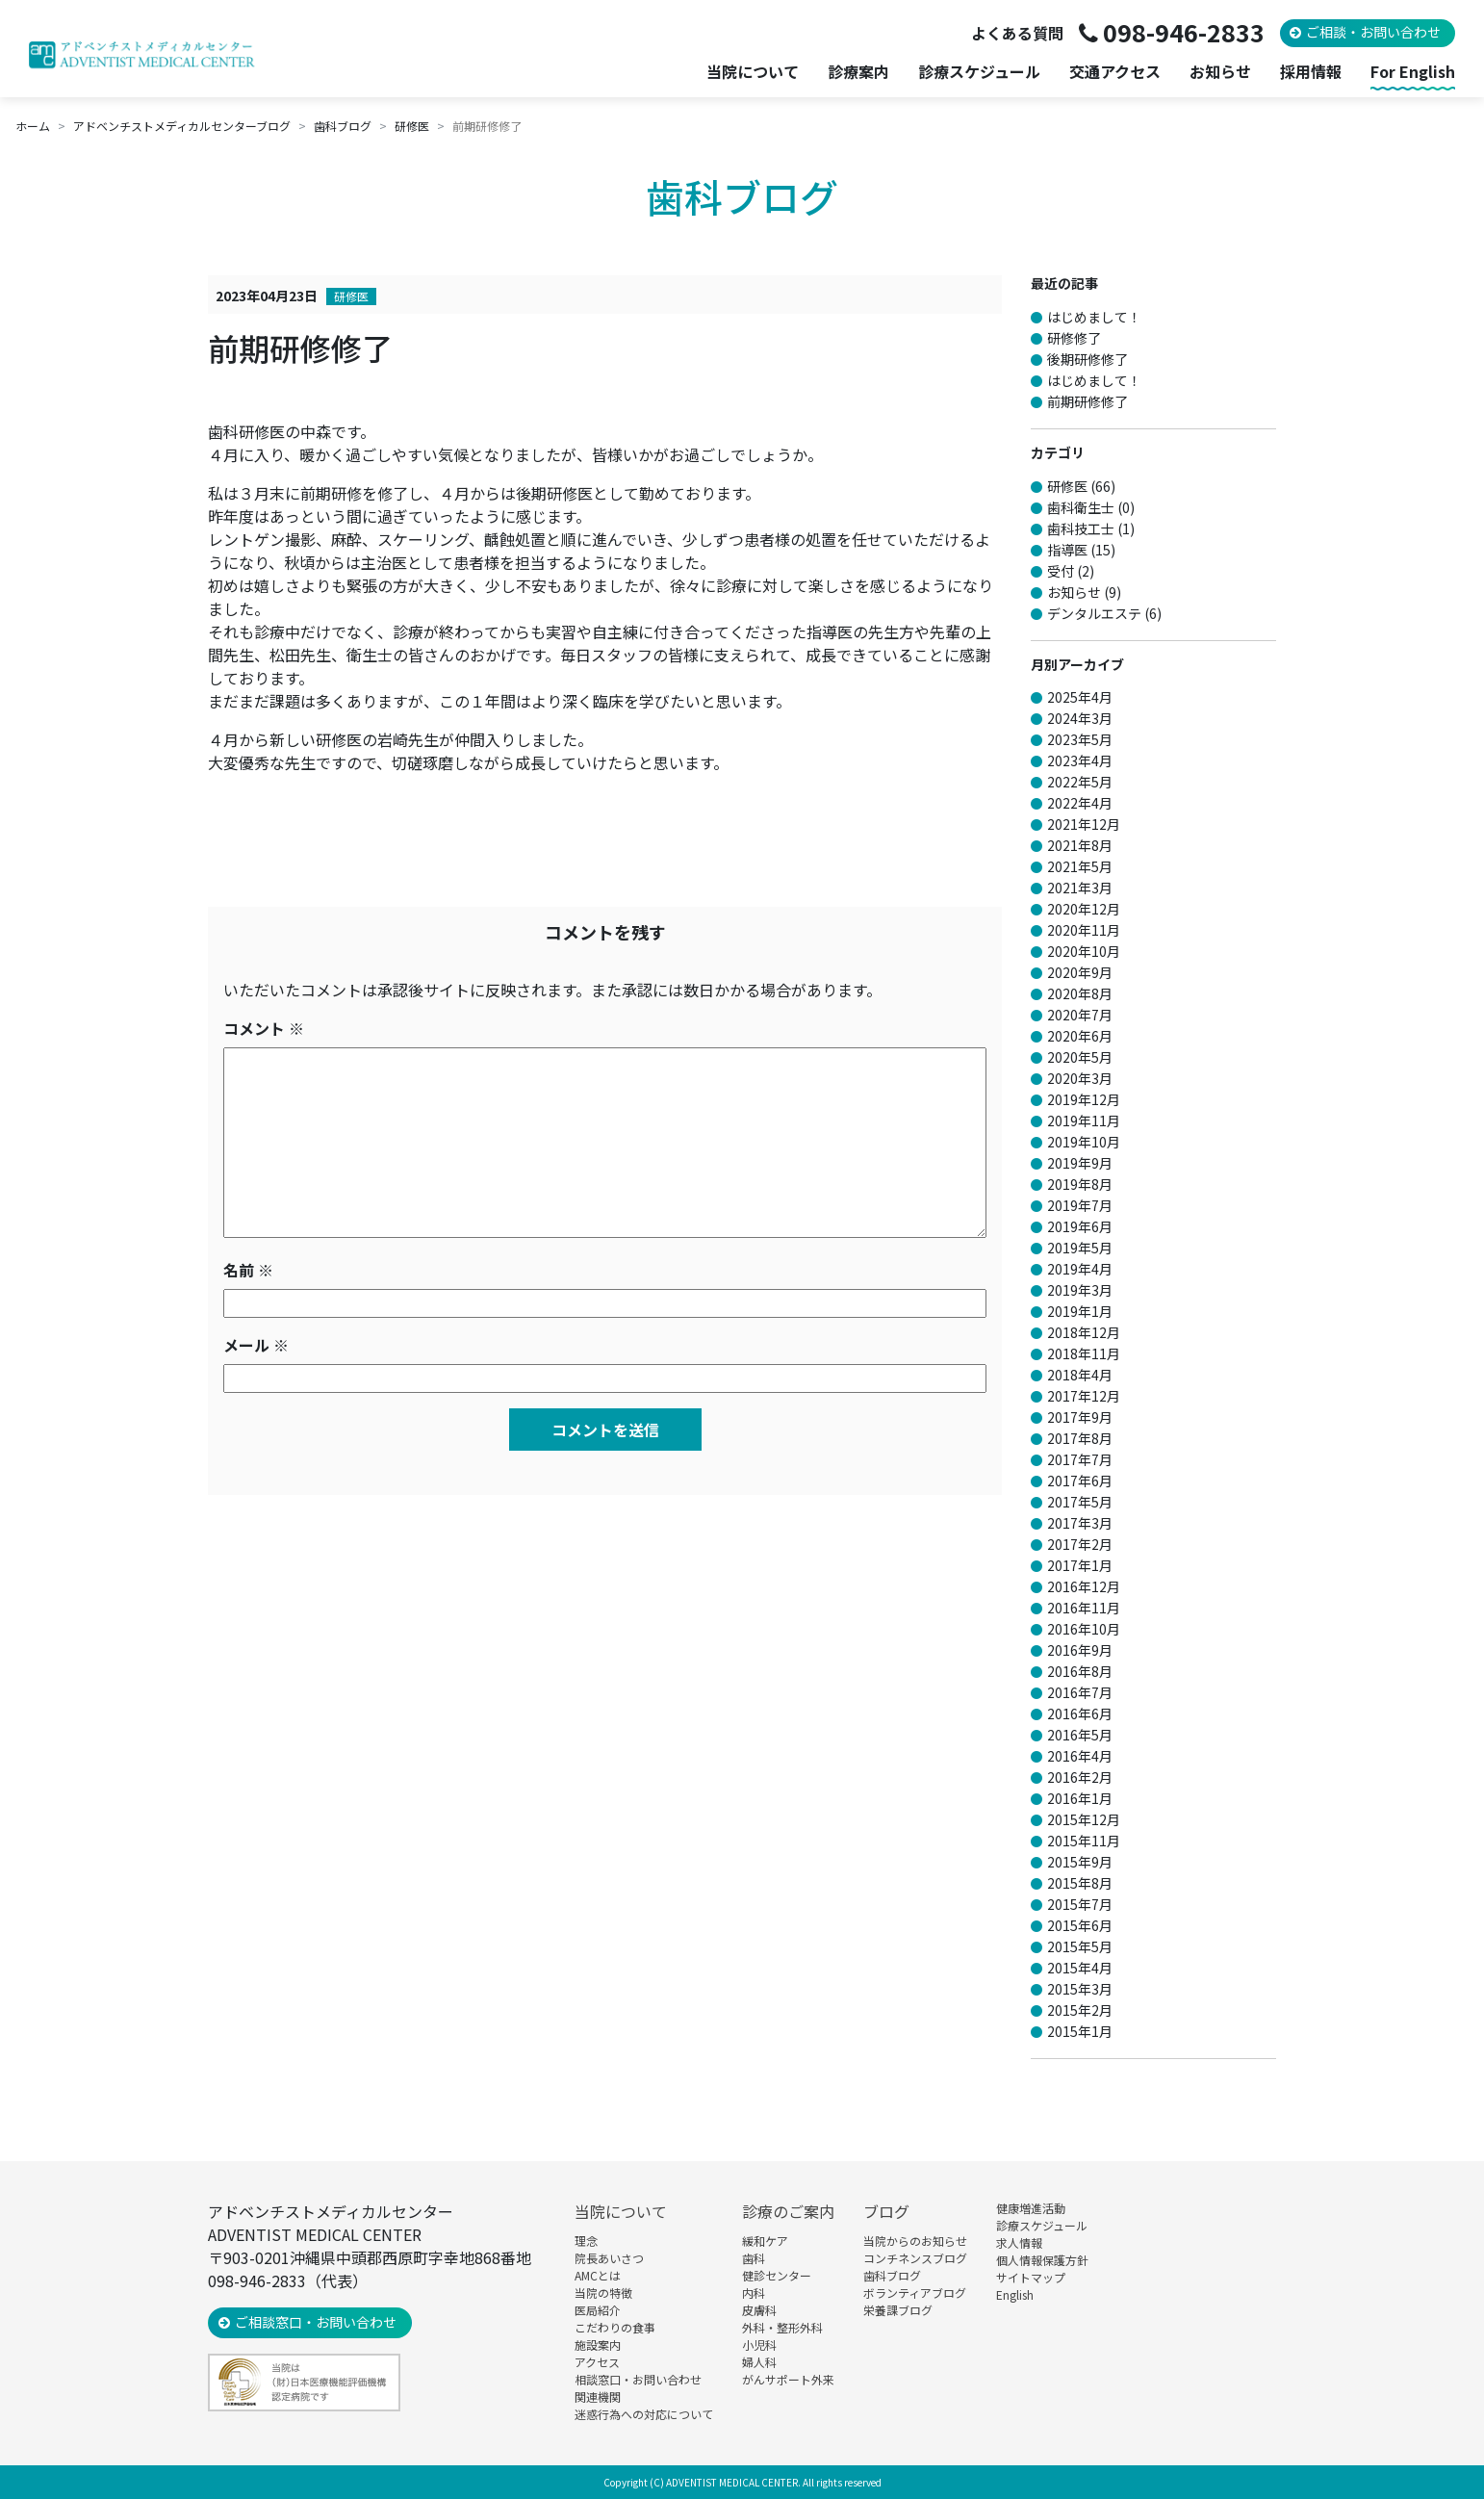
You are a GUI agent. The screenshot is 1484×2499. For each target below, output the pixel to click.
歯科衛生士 (1080, 507)
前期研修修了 (1087, 401)
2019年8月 (1080, 1184)
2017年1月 (1080, 1565)
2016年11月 (1083, 1607)
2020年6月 (1080, 1035)
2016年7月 (1080, 1692)
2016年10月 (1083, 1628)
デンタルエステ (1094, 613)
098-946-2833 (1184, 31)
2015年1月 (1080, 2031)
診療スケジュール (979, 72)
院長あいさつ (609, 2258)
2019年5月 (1080, 1247)
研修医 (351, 296)
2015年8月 (1080, 1883)
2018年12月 (1083, 1332)
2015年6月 (1080, 1925)
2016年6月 (1080, 1713)
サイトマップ (1030, 2277)
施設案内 (598, 2344)
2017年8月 (1080, 1438)
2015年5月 (1080, 1946)
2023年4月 (1080, 760)
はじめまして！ (1094, 316)
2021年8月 (1080, 845)
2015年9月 (1080, 1861)
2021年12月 (1083, 824)
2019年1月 (1080, 1311)
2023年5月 (1080, 739)
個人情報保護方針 (1042, 2260)
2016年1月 (1080, 1798)
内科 (753, 2292)
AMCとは (598, 2275)
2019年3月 (1080, 1290)
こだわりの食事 (615, 2327)
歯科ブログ (892, 2275)
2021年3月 (1080, 887)
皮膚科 (759, 2310)
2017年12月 (1083, 1395)
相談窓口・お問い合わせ (638, 2379)
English (1015, 2294)
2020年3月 (1080, 1078)
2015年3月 (1080, 1988)
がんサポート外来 (788, 2379)
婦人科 (759, 2362)
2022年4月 (1080, 802)
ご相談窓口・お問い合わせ (316, 2322)
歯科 (753, 2258)
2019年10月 (1083, 1141)
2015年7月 (1080, 1904)
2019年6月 (1080, 1226)
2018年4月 (1080, 1374)
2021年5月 (1080, 866)
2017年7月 (1080, 1459)
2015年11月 (1083, 1840)
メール (256, 1344)
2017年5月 (1080, 1501)
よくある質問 (1017, 32)
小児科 (759, 2344)
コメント (263, 1028)
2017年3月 (1080, 1523)
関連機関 (598, 2396)
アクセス (597, 2362)
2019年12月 (1083, 1099)
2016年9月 (1080, 1650)
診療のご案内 (788, 2211)
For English (1412, 72)
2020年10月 (1083, 951)
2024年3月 (1080, 718)
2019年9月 (1080, 1162)
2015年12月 (1083, 1819)
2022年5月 (1080, 781)
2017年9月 (1080, 1417)
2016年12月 (1083, 1586)
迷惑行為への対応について (644, 2414)
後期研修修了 (1087, 359)
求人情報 (1019, 2242)
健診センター (776, 2275)
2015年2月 (1080, 2010)
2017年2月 (1080, 1544)
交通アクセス (1115, 72)
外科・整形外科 (782, 2327)
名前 (248, 1269)
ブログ (886, 2211)
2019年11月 (1083, 1120)
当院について (621, 2211)
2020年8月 (1080, 993)
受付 (1060, 570)
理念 (586, 2240)
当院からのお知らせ (915, 2240)
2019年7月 (1080, 1205)
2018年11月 (1083, 1353)
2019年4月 (1080, 1268)
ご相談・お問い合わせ (1373, 31)
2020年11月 (1083, 930)
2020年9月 (1080, 972)
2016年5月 (1080, 1734)
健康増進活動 (1030, 2208)
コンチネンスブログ (915, 2258)
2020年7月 (1080, 1014)
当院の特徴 (603, 2292)
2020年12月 (1083, 908)
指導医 (1067, 549)
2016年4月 (1080, 1755)
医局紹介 (598, 2310)
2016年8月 (1080, 1671)
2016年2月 (1080, 1777)
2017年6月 (1080, 1480)
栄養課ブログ (898, 2310)
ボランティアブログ (914, 2292)
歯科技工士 (1080, 528)
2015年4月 (1080, 1967)
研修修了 (1074, 338)
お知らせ (1220, 72)
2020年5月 (1080, 1057)
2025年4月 (1080, 697)
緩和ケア (765, 2240)
